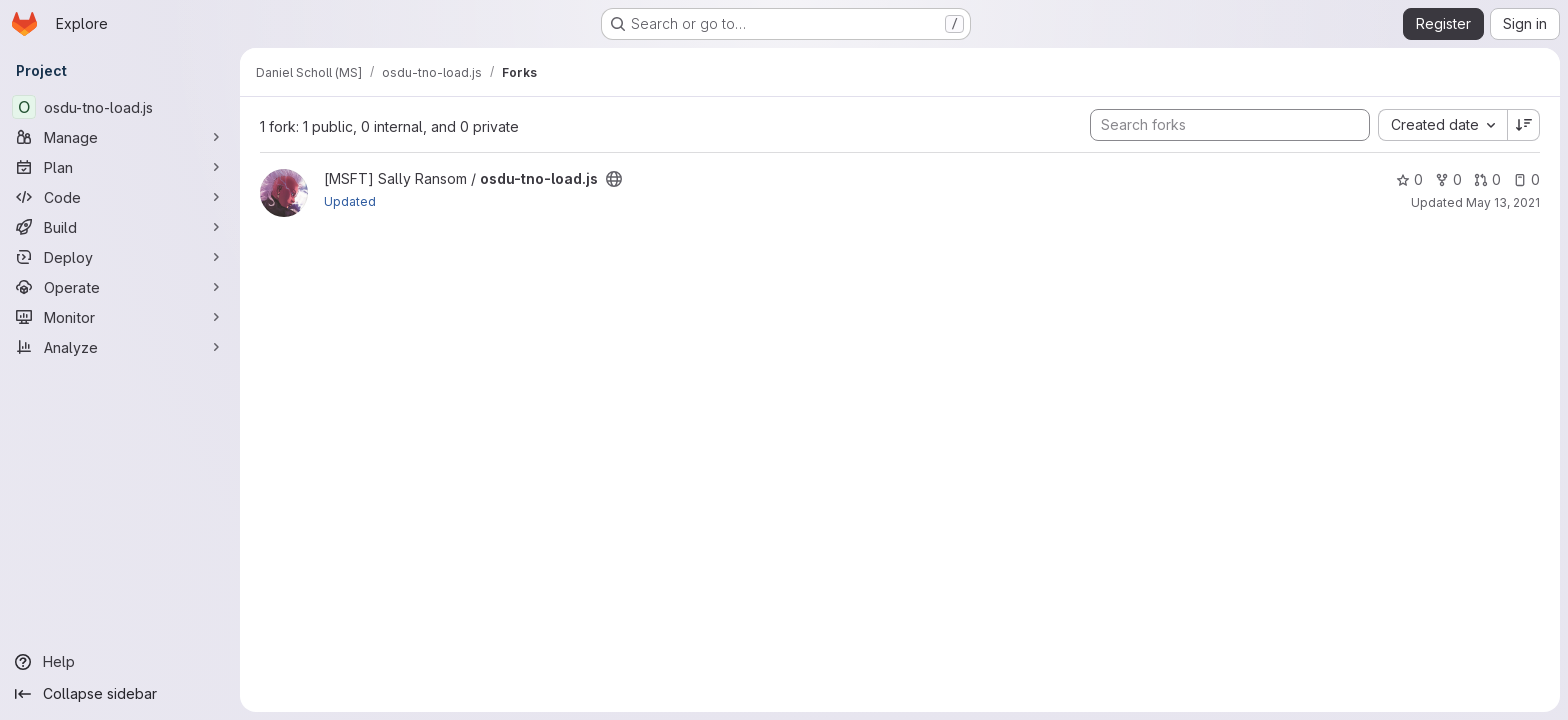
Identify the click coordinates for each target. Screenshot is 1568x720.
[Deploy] (120, 257)
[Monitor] (120, 317)
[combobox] (1442, 125)
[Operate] (120, 287)
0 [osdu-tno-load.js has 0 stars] (1409, 179)
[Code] (120, 197)
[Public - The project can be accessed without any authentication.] (614, 179)
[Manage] (120, 137)
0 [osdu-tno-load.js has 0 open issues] (1526, 179)
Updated (350, 201)
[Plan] (120, 167)
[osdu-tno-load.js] (120, 107)
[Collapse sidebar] (120, 694)
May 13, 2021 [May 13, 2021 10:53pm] (1503, 202)
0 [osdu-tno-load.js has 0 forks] (1448, 179)
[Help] (120, 662)
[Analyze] (120, 347)
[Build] (120, 227)
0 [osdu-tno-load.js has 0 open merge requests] (1487, 179)
